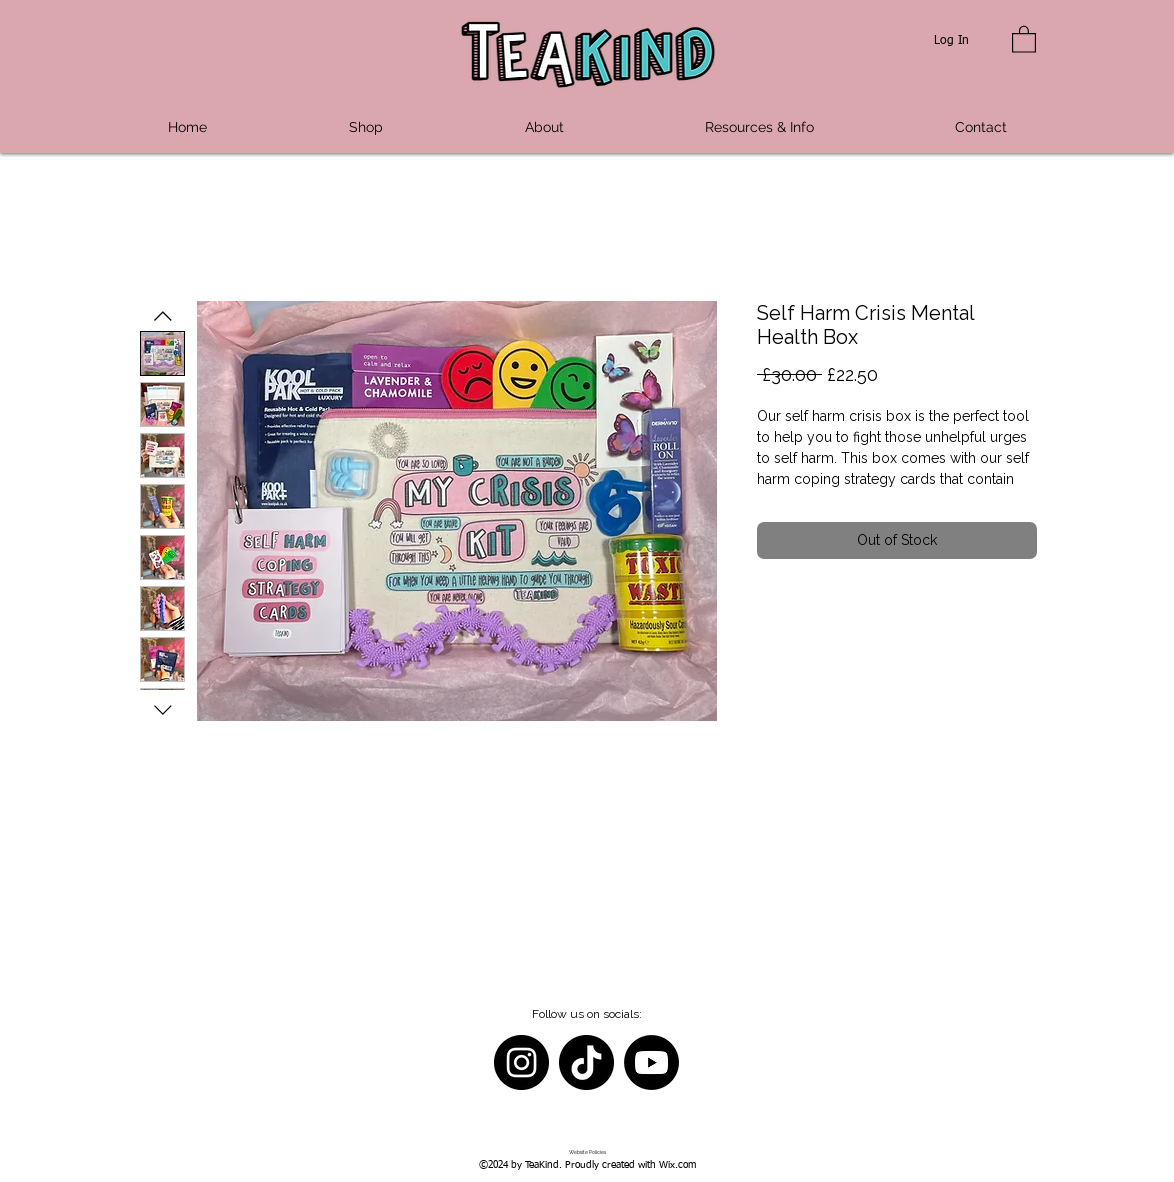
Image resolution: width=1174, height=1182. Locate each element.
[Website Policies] (587, 1153)
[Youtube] (651, 1062)
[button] (1024, 38)
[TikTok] (586, 1062)
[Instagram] (521, 1062)
